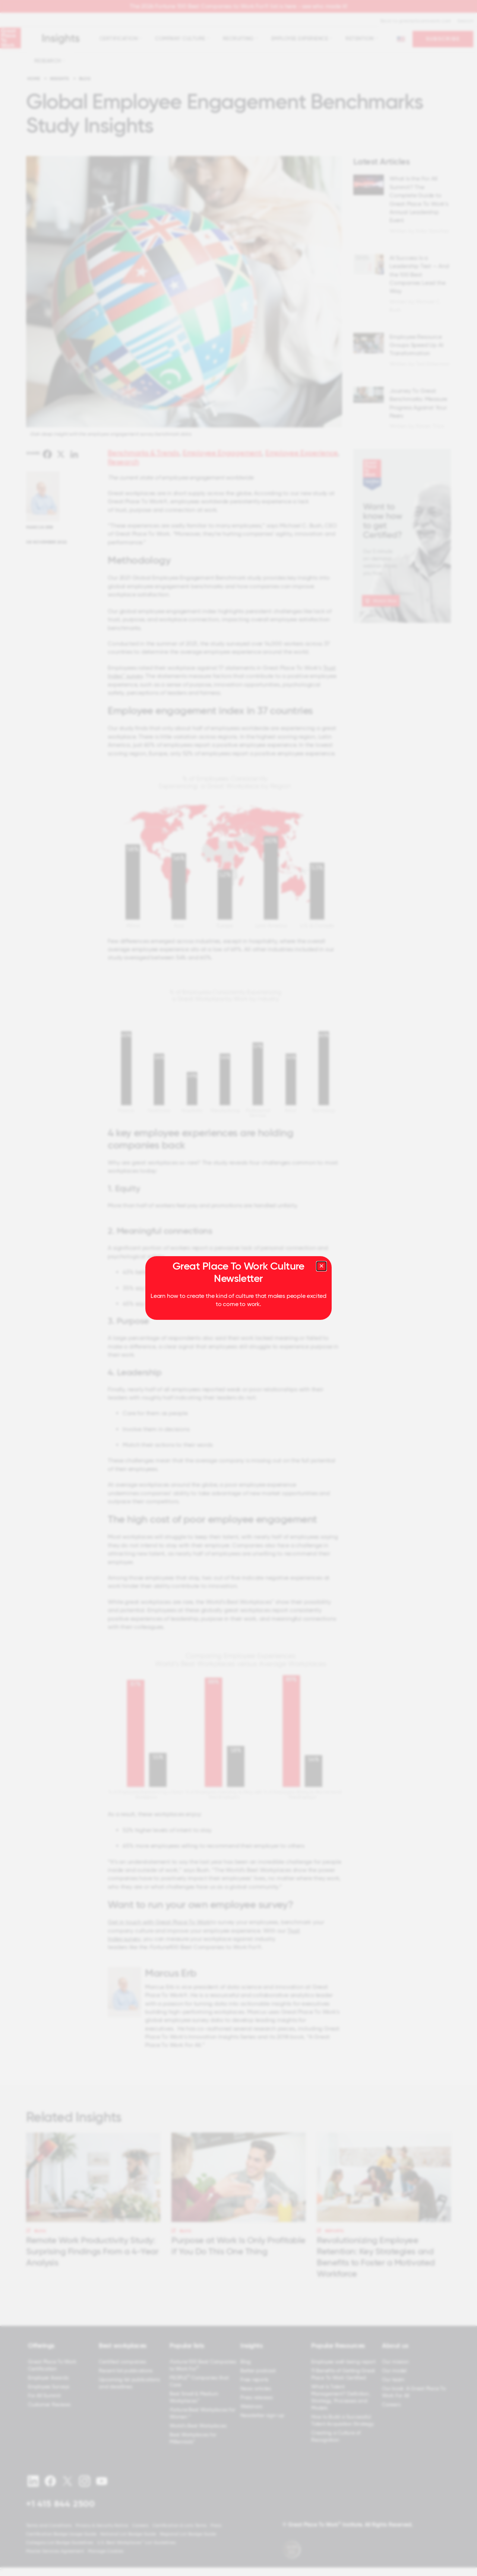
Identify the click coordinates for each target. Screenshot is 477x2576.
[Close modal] (321, 1266)
